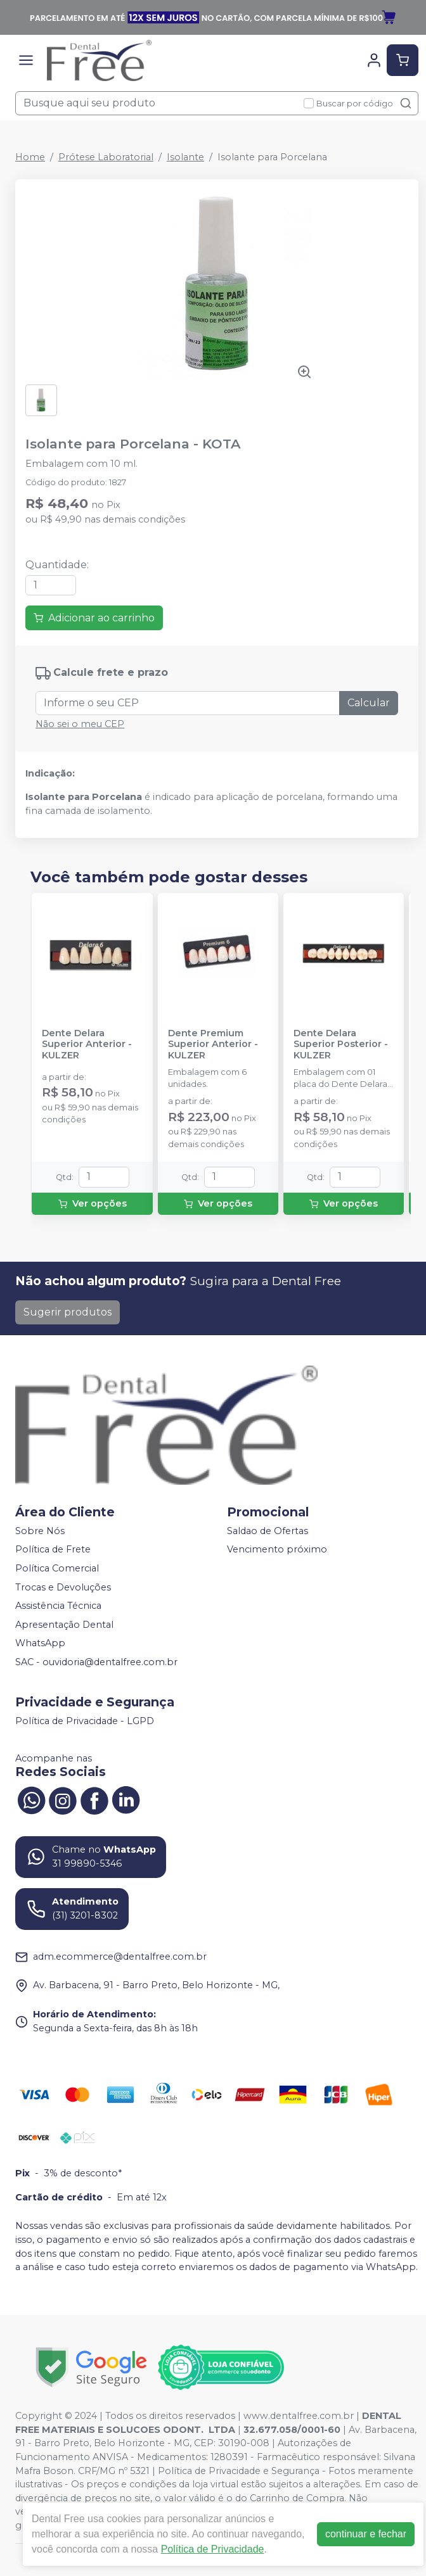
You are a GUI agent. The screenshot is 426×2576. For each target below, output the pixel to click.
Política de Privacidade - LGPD (84, 1721)
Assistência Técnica (58, 1605)
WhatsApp (40, 1643)
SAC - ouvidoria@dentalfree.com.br (96, 1662)
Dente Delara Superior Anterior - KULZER (87, 1044)
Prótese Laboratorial (105, 157)
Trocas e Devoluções (63, 1587)
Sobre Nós (40, 1531)
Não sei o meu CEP (80, 724)
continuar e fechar (365, 2533)
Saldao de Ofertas (267, 1531)
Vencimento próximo (277, 1550)
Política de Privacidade (212, 2549)
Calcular (368, 703)
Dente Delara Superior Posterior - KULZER (341, 1044)
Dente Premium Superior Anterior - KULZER (213, 1044)
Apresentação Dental (64, 1624)
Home (30, 157)
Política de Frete (53, 1550)
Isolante (185, 157)
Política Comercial (57, 1568)
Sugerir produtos (67, 1312)
